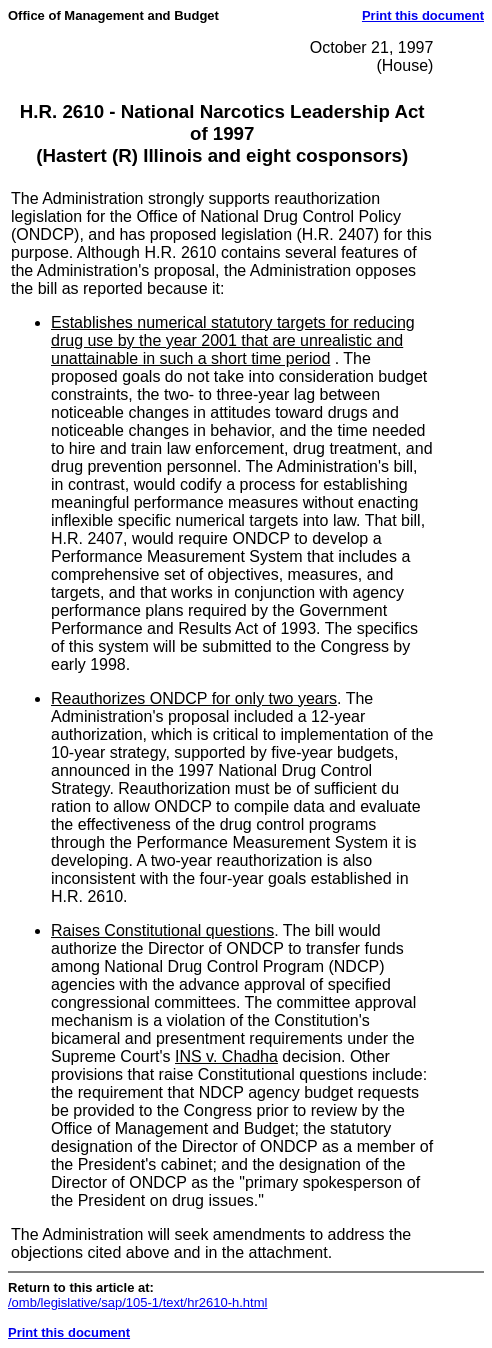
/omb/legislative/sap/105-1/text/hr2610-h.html (137, 1302)
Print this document (423, 15)
